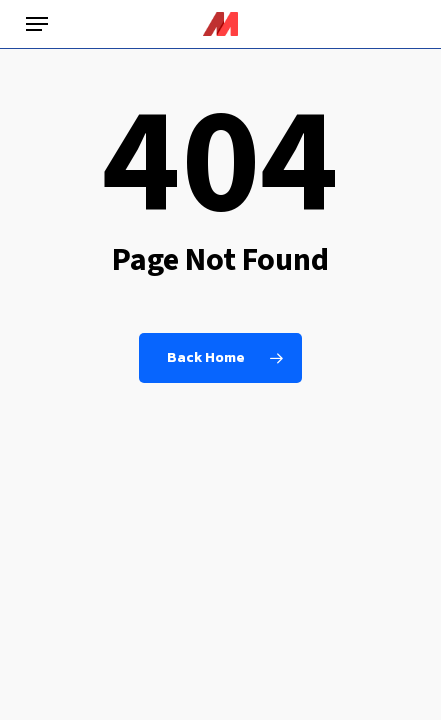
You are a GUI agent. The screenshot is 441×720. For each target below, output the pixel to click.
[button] (37, 24)
